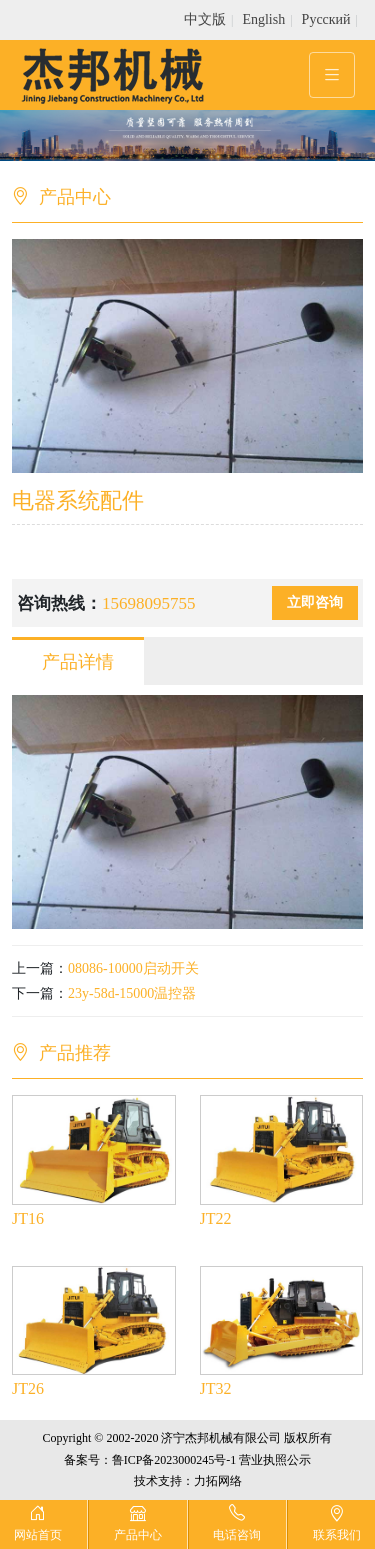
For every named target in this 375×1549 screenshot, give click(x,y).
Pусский (326, 19)
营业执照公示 (275, 1460)
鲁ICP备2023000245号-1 (174, 1460)
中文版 (205, 19)
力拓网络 (218, 1481)
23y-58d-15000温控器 (132, 993)
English (263, 19)
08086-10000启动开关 (133, 968)
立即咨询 (315, 602)
